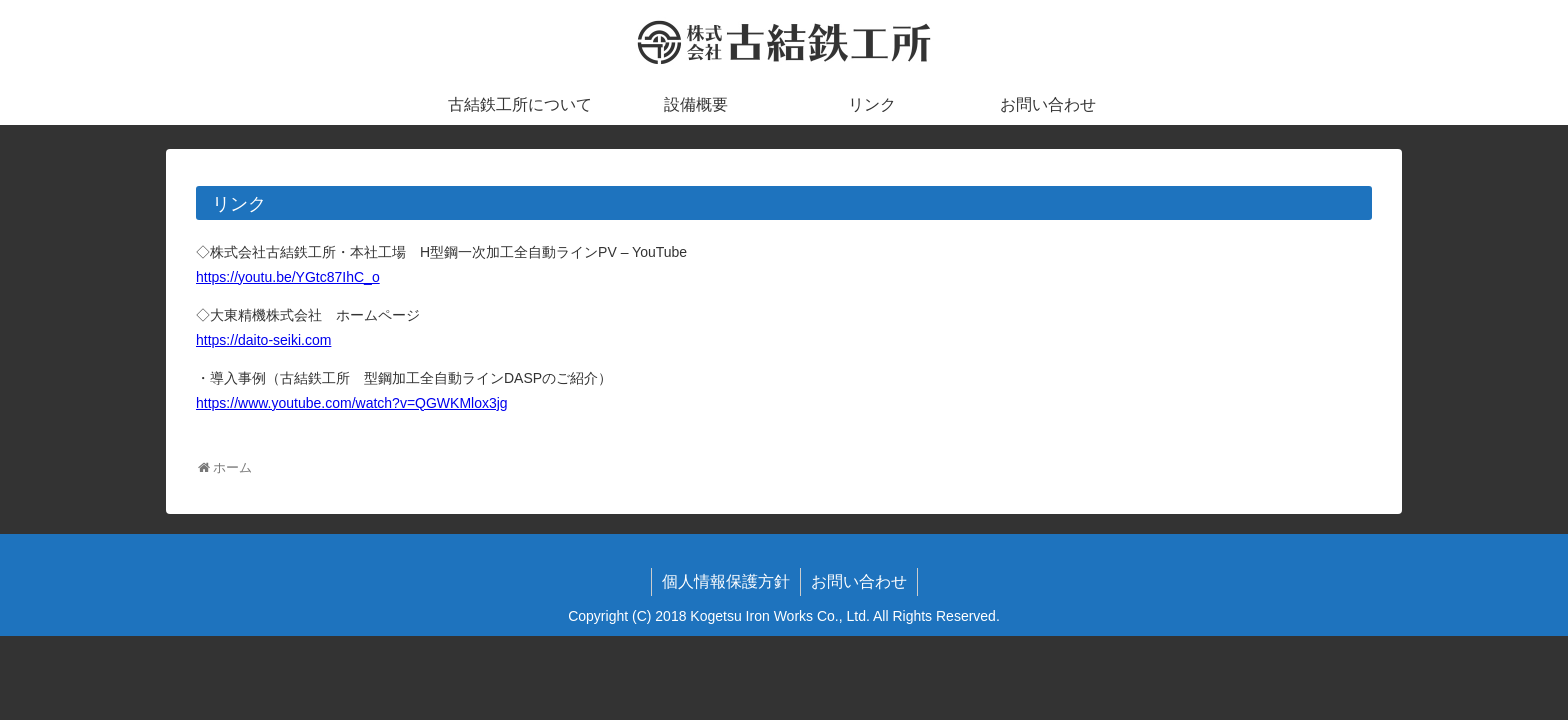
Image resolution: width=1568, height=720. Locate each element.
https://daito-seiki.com (263, 340)
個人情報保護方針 (726, 581)
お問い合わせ (859, 581)
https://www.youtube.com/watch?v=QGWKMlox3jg (352, 403)
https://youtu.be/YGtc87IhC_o (288, 277)
